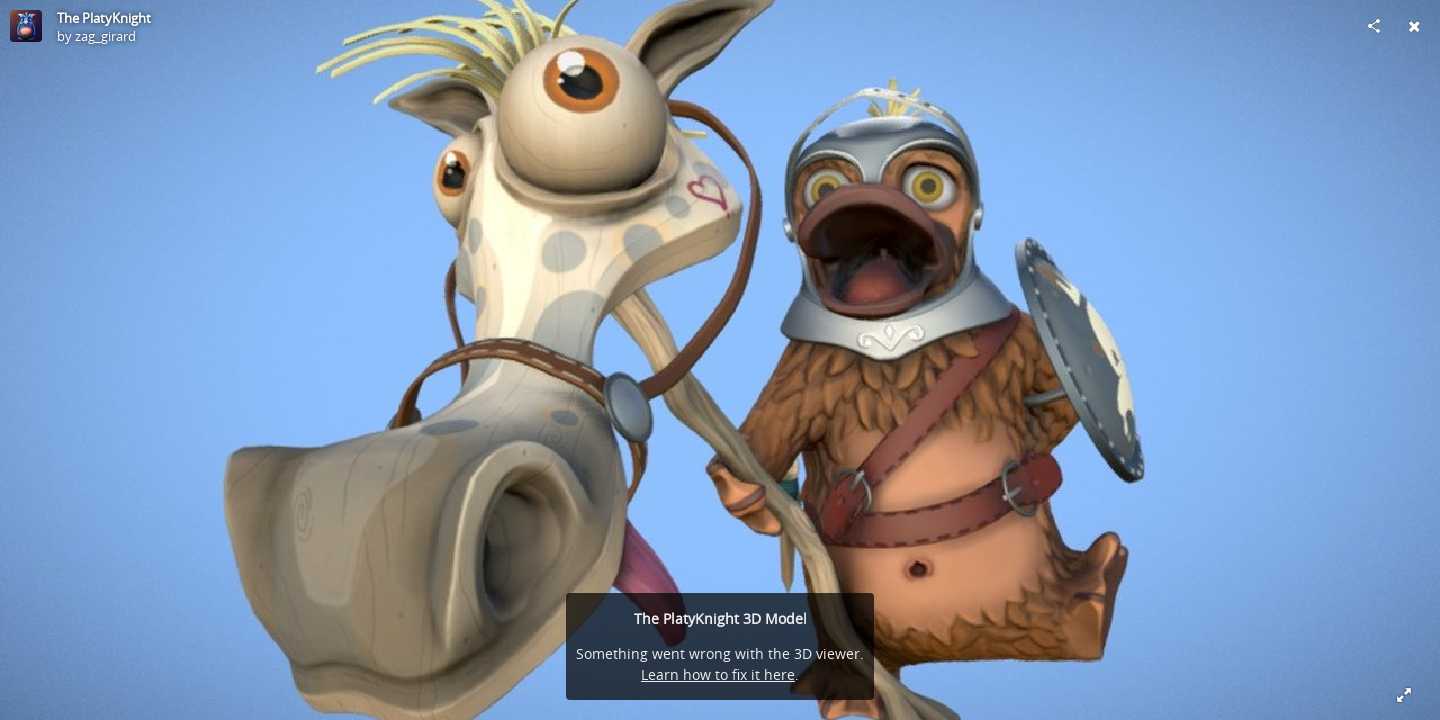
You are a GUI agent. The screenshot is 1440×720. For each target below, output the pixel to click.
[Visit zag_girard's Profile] (26, 26)
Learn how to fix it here (718, 674)
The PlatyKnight (104, 18)
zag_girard (105, 36)
